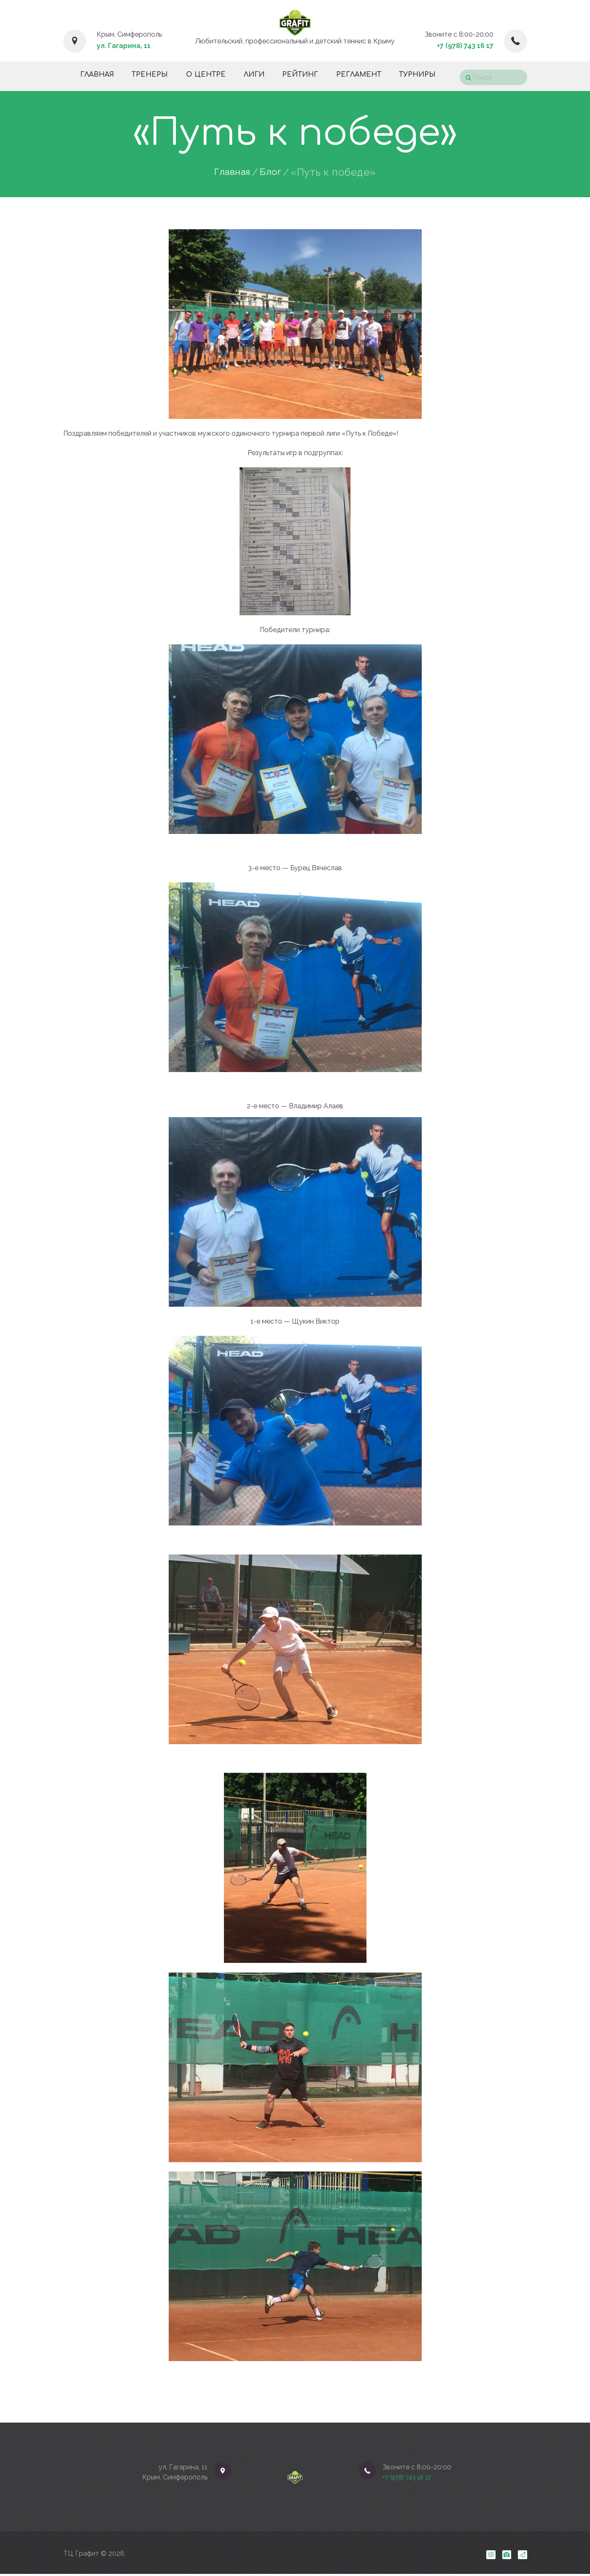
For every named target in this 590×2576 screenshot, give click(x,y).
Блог (273, 172)
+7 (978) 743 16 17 (465, 46)
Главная (231, 172)
